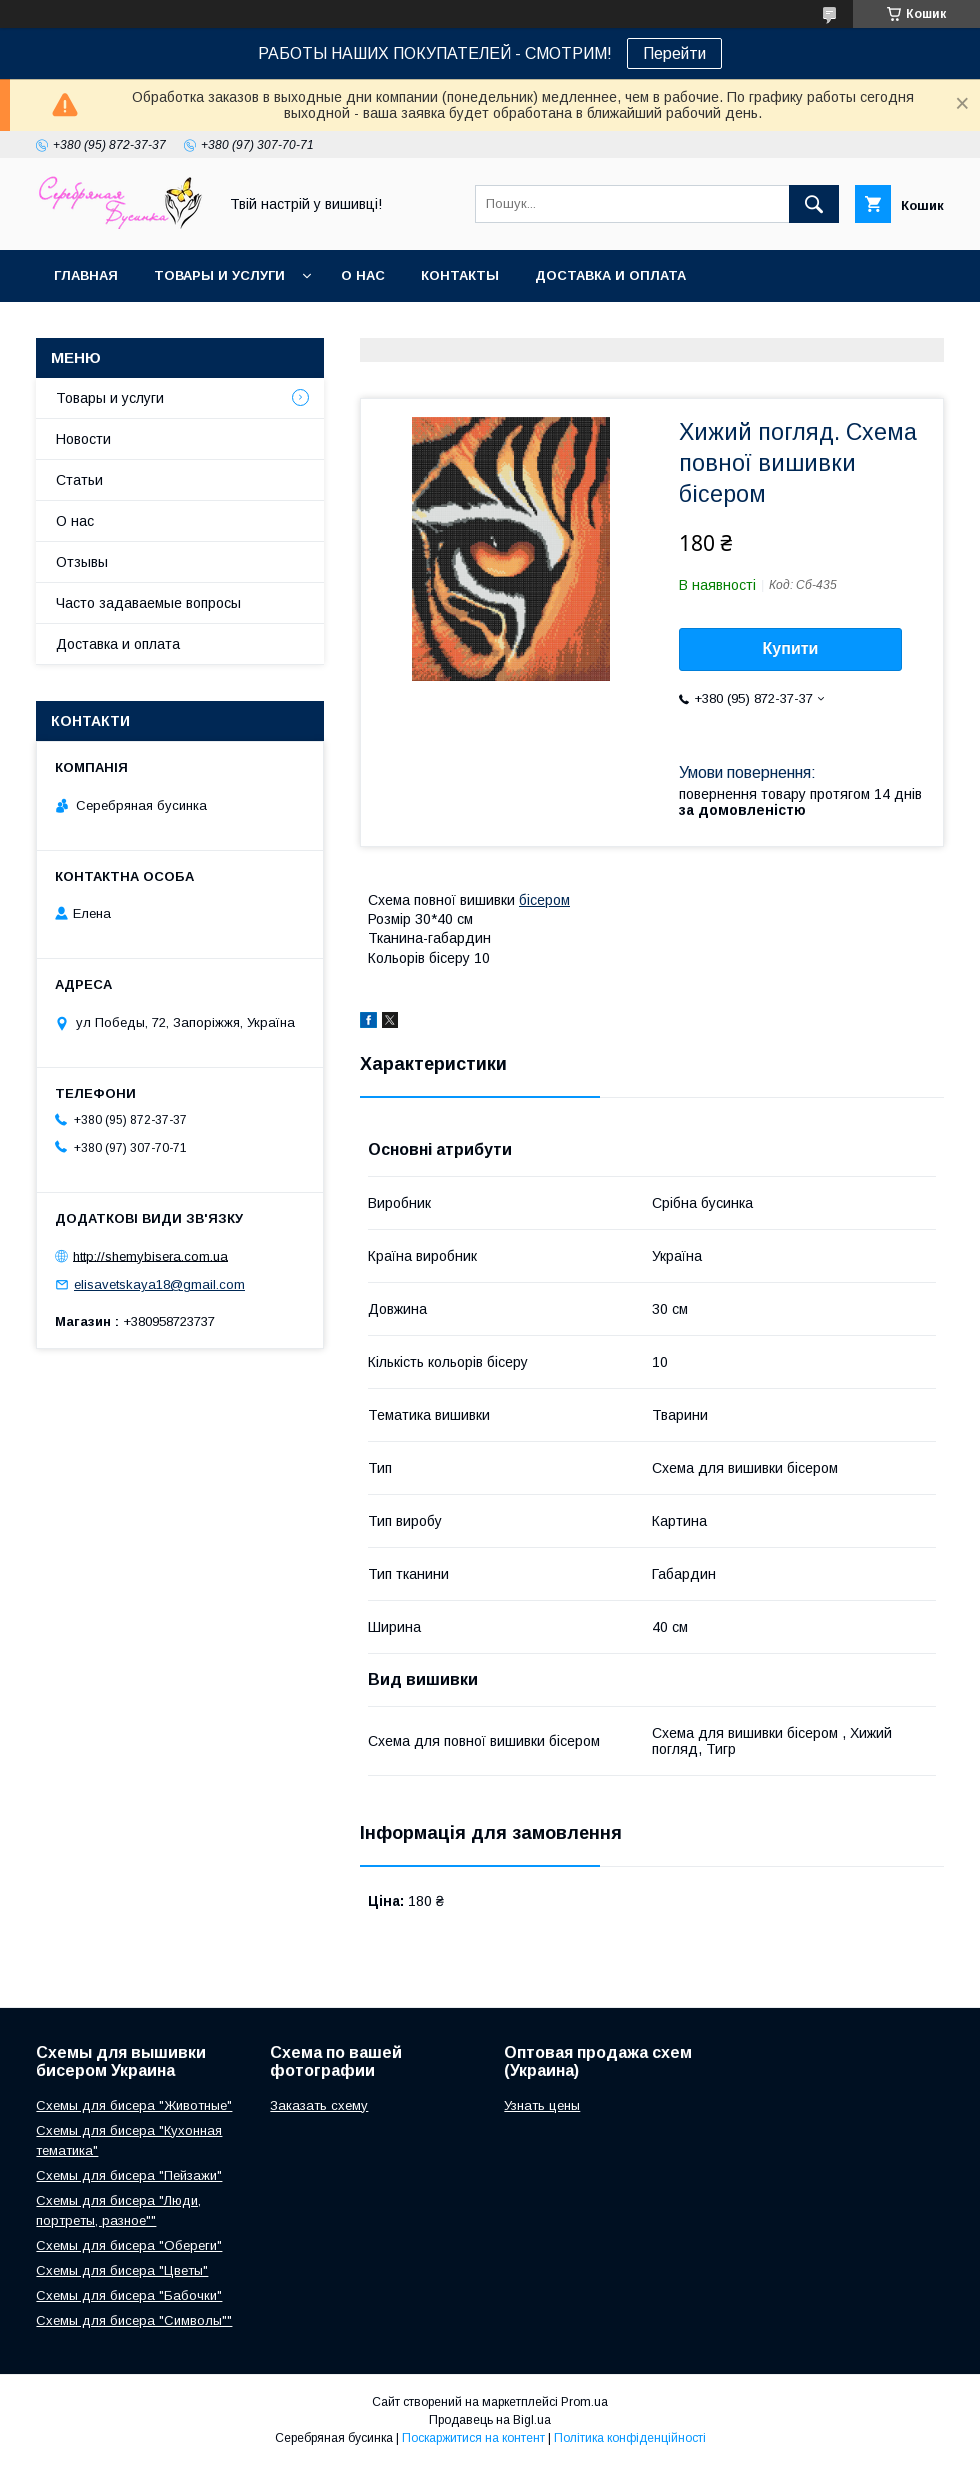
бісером (544, 900)
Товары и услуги (219, 275)
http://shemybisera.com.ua (150, 1255)
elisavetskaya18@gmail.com (159, 1284)
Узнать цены (542, 2105)
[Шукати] (814, 204)
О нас (363, 275)
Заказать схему (319, 2105)
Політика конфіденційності (630, 2438)
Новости (83, 439)
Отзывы (82, 562)
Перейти (674, 53)
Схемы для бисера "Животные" (134, 2105)
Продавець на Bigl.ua (490, 2420)
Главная (86, 275)
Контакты (460, 275)
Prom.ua (584, 2402)
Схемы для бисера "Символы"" (134, 2320)
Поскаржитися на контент (473, 2438)
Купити (791, 648)
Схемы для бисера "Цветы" (122, 2270)
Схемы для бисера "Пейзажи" (129, 2175)
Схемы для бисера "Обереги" (129, 2245)
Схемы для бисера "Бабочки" (129, 2295)
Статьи (79, 480)
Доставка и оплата (610, 275)
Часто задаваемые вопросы (148, 603)
